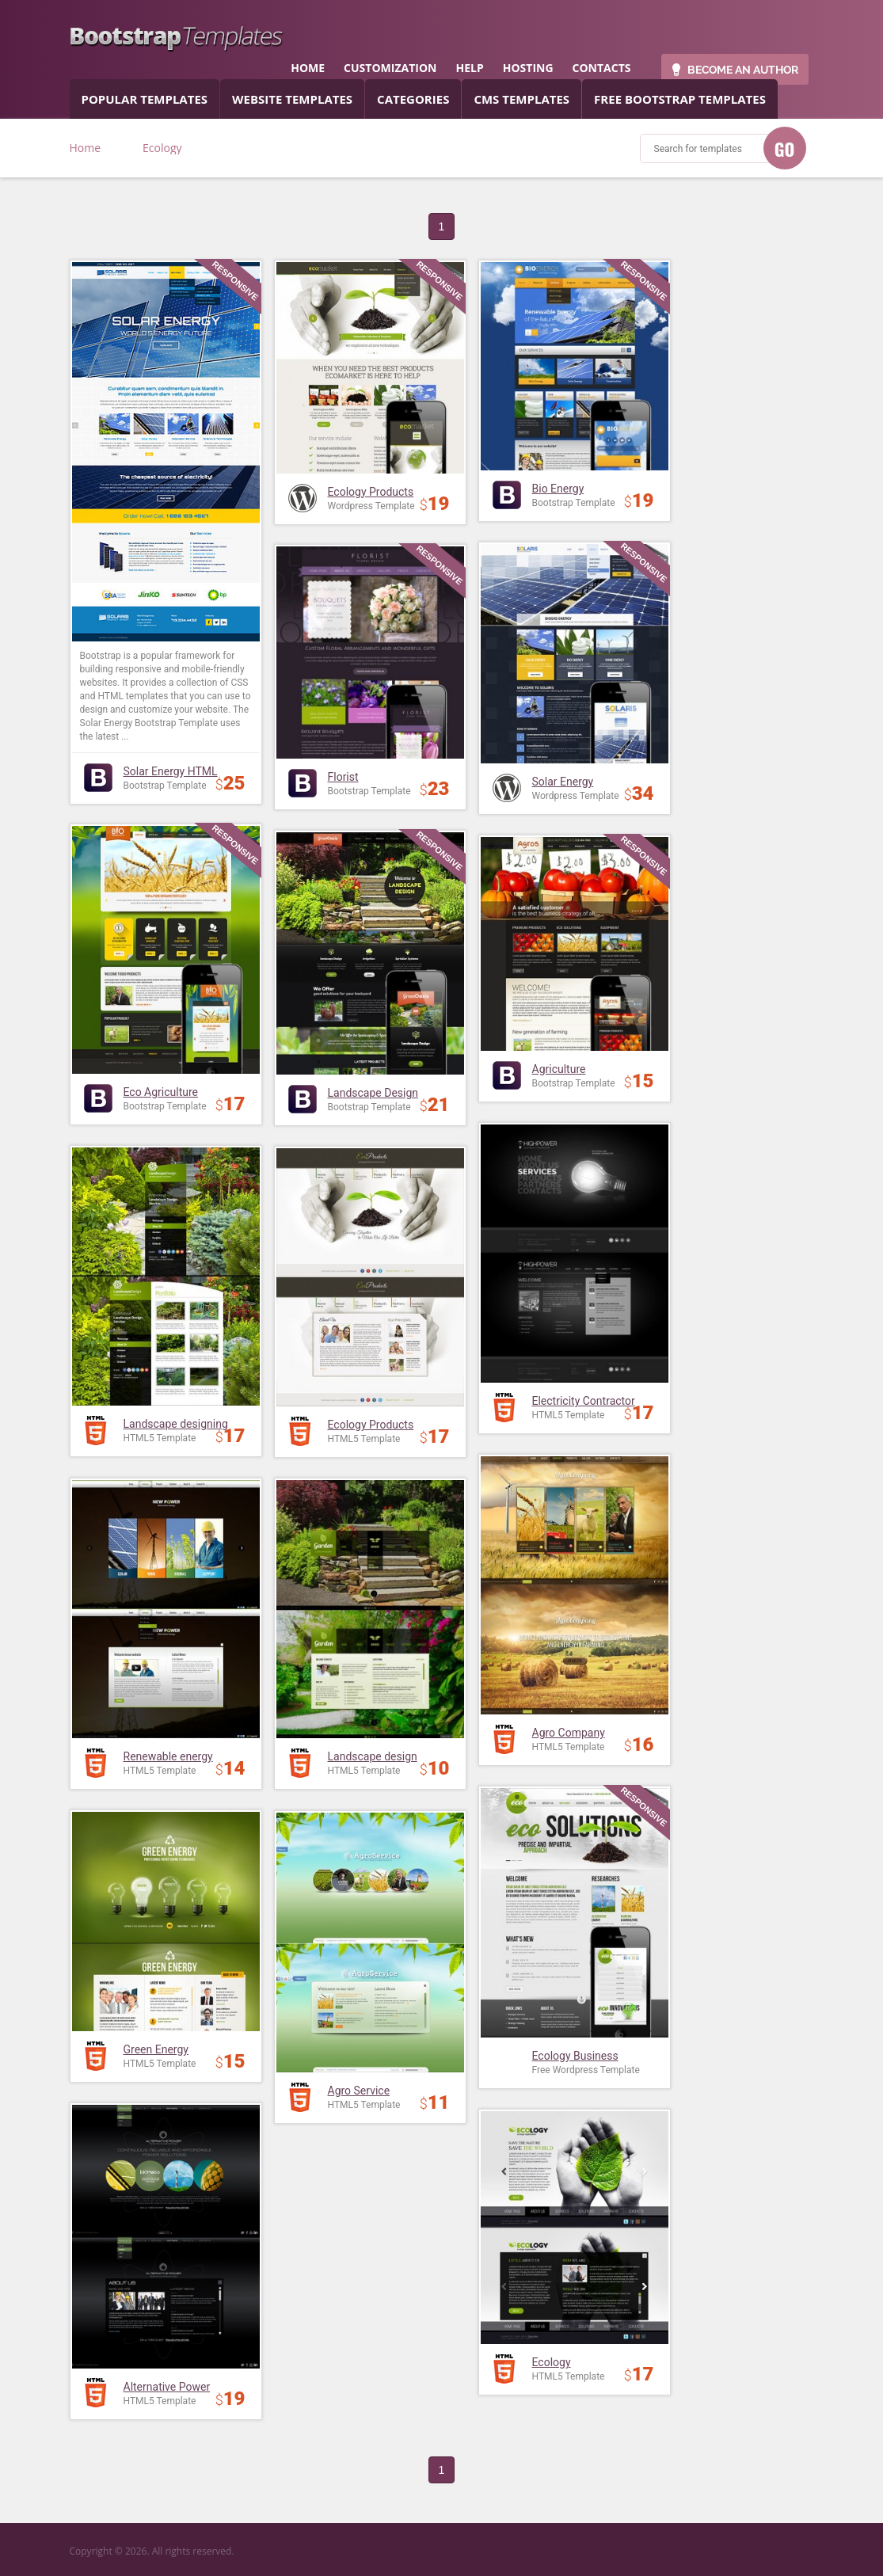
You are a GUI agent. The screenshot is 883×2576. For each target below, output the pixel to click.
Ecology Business (575, 2055)
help (469, 67)
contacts (602, 67)
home (308, 67)
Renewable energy (168, 1756)
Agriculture (559, 1069)
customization (390, 67)
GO (785, 149)
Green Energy (156, 2049)
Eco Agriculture (161, 1092)
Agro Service (359, 2090)
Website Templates (292, 99)
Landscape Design (373, 1092)
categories (413, 99)
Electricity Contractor (583, 1401)
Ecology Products (371, 491)
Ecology (551, 2362)
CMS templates (521, 99)
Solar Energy (563, 781)
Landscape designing (176, 1423)
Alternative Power (167, 2386)
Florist (343, 777)
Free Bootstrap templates (680, 99)
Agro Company (568, 1732)
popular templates (145, 99)
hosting (528, 67)
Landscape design (372, 1756)
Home (85, 148)
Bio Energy (558, 488)
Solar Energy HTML (171, 771)
